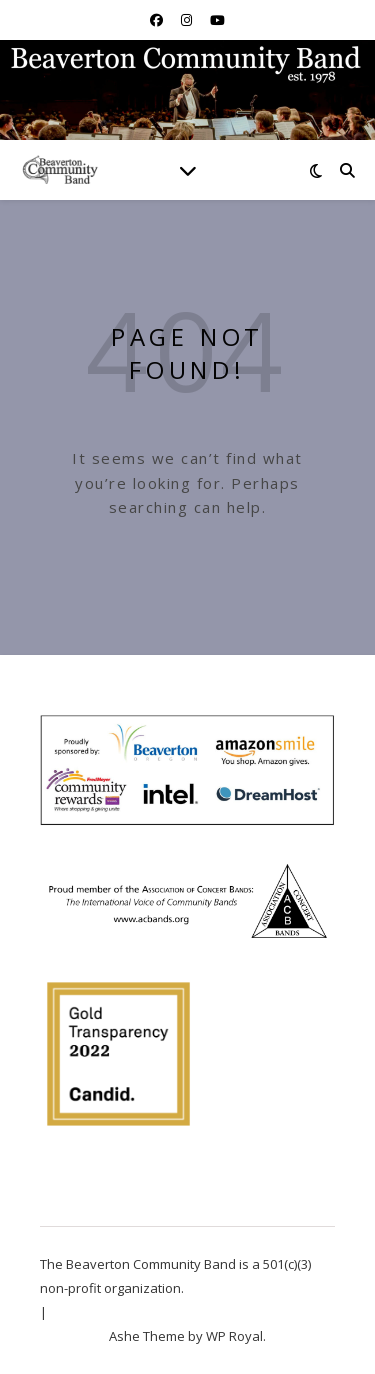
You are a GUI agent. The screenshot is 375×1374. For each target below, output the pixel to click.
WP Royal (234, 1336)
